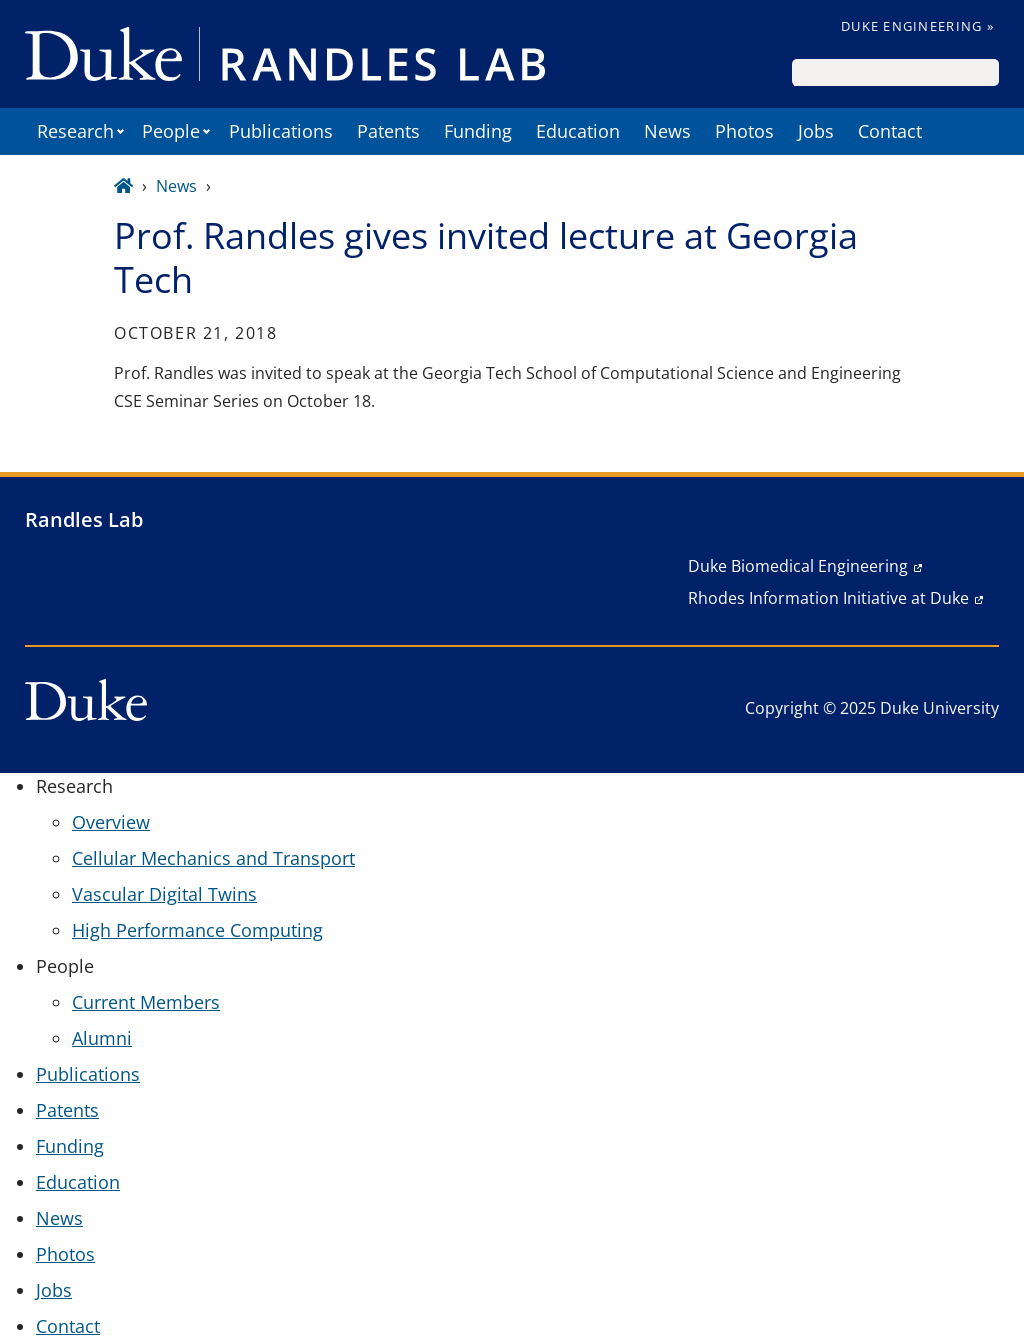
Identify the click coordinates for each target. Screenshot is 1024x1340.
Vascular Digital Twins (164, 894)
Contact (890, 131)
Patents (388, 131)
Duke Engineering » (917, 26)
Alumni (102, 1038)
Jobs (816, 131)
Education (578, 131)
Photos (744, 131)
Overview (111, 822)
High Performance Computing (197, 930)
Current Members (146, 1002)
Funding (478, 131)
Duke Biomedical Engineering (798, 566)
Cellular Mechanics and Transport (213, 858)
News (667, 131)
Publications (281, 131)
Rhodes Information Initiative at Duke (828, 598)
